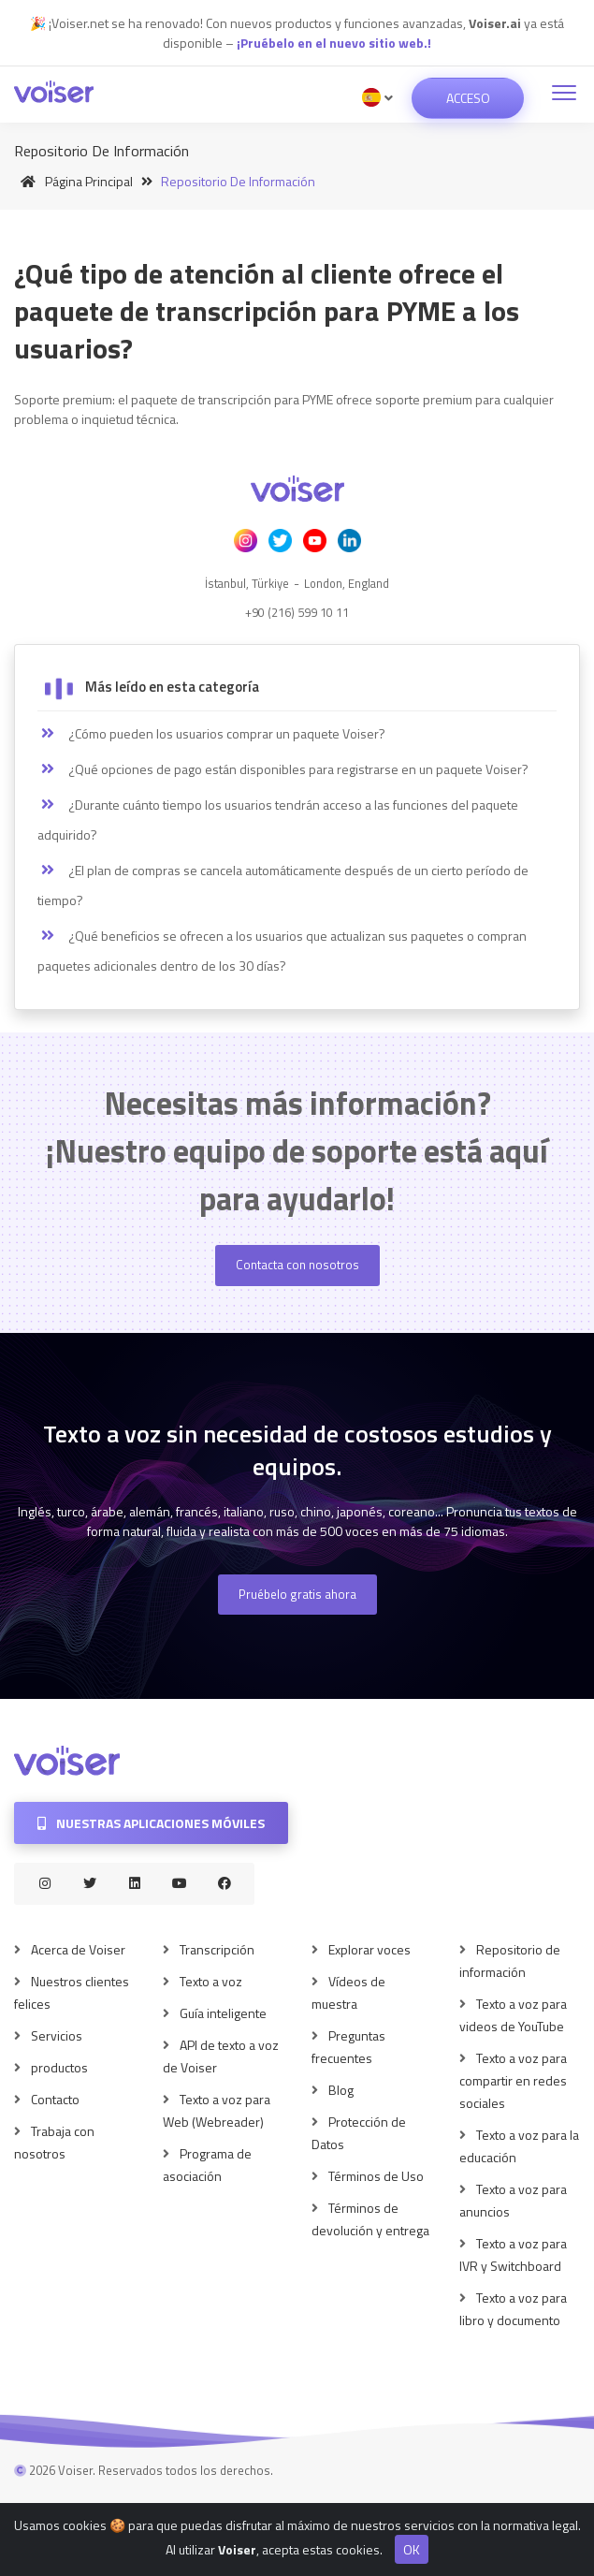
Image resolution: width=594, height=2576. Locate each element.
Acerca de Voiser (78, 1949)
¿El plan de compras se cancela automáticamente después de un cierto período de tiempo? (283, 885)
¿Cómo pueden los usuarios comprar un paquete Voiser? (211, 734)
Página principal (73, 181)
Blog (341, 2090)
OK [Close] (411, 2559)
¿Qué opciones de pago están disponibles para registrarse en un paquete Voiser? (283, 769)
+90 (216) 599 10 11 (297, 612)
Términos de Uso (376, 2176)
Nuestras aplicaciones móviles (151, 1823)
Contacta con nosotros (297, 1264)
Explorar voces (369, 1949)
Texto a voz (211, 1981)
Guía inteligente (223, 2013)
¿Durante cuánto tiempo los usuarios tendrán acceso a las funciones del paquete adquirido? (277, 819)
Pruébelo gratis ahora (297, 1594)
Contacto (55, 2099)
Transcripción (217, 1949)
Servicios (56, 2035)
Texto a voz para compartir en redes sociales (513, 2080)
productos (59, 2067)
